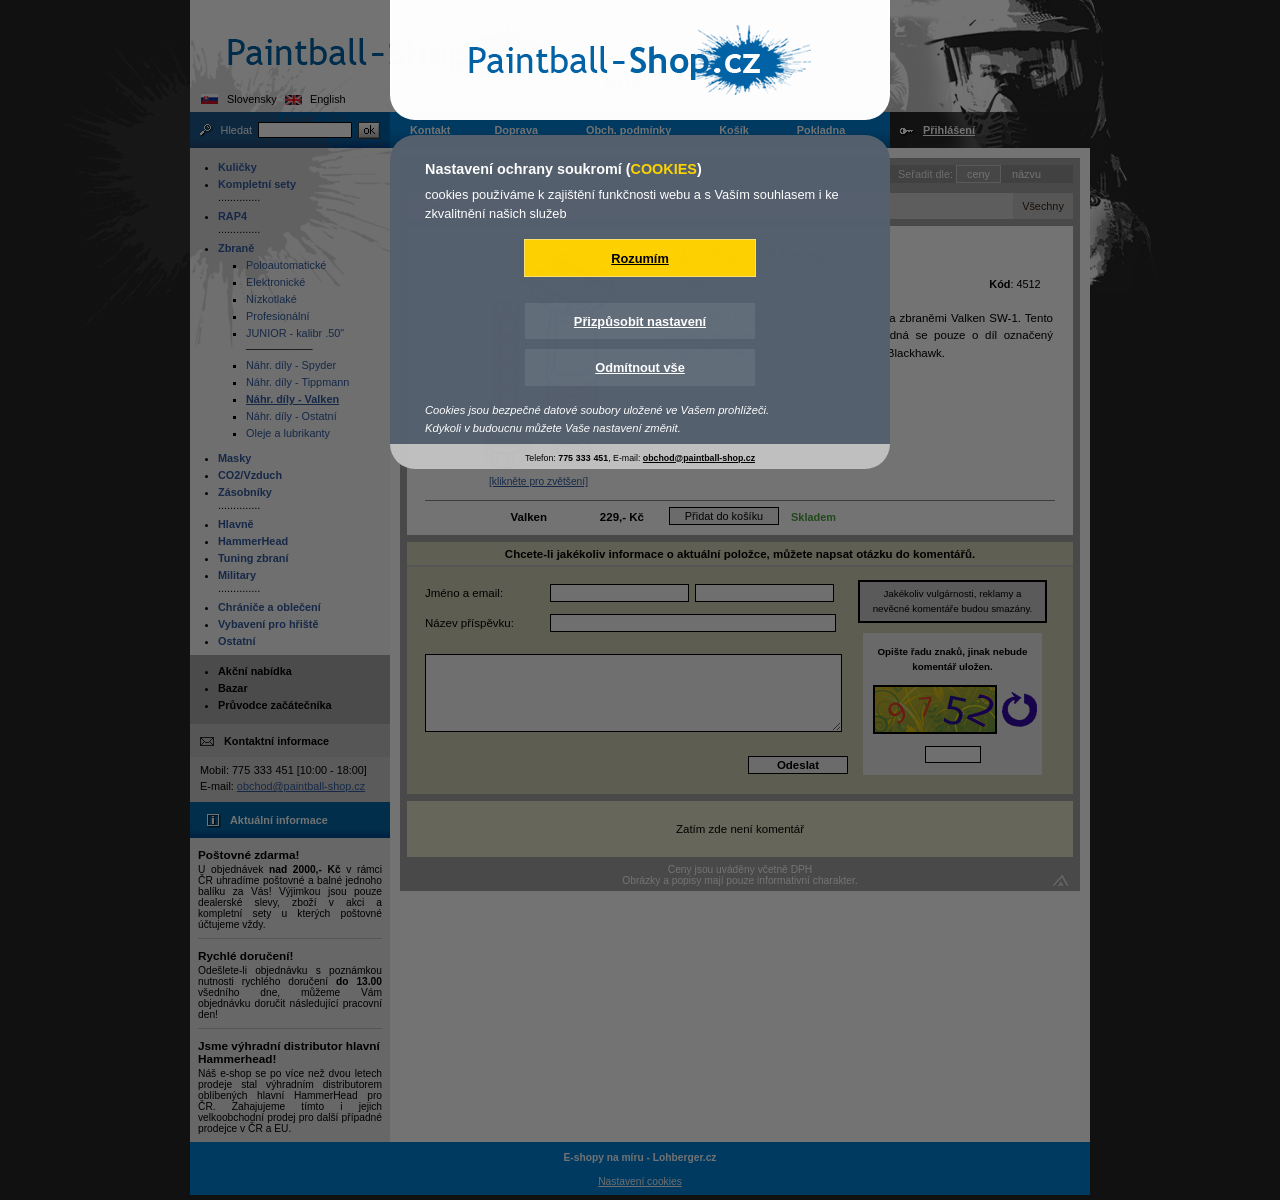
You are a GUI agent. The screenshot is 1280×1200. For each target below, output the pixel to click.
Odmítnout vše (640, 367)
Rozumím (640, 258)
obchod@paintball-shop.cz (699, 458)
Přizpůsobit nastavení (640, 321)
